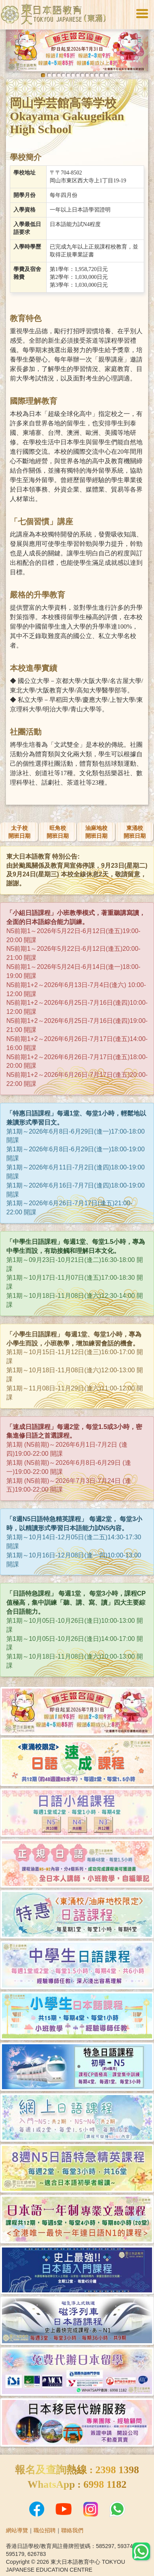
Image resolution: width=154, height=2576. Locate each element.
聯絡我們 (72, 2530)
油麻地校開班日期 (96, 832)
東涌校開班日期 (135, 832)
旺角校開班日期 (58, 832)
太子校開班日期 (19, 832)
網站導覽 (17, 2530)
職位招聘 (45, 2530)
